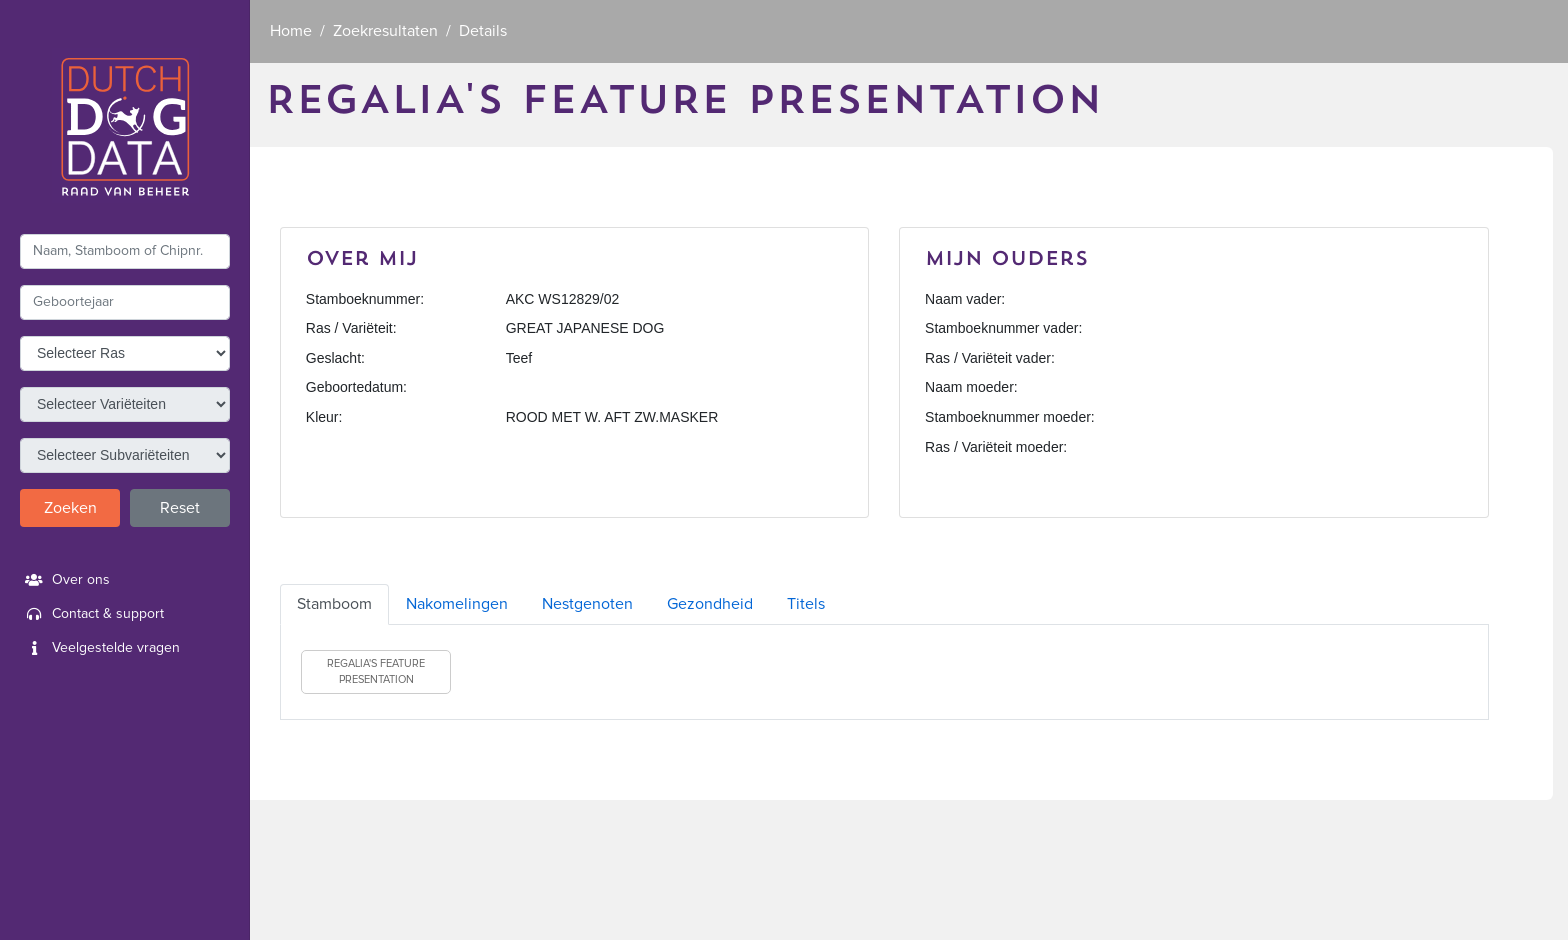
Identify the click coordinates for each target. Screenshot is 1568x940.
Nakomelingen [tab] (457, 604)
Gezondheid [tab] (710, 604)
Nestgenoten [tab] (587, 604)
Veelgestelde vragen (100, 648)
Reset (180, 508)
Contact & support (92, 614)
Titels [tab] (806, 604)
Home (291, 31)
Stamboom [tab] (334, 604)
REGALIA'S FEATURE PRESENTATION (376, 671)
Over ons (65, 580)
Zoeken (70, 508)
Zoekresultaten (385, 31)
